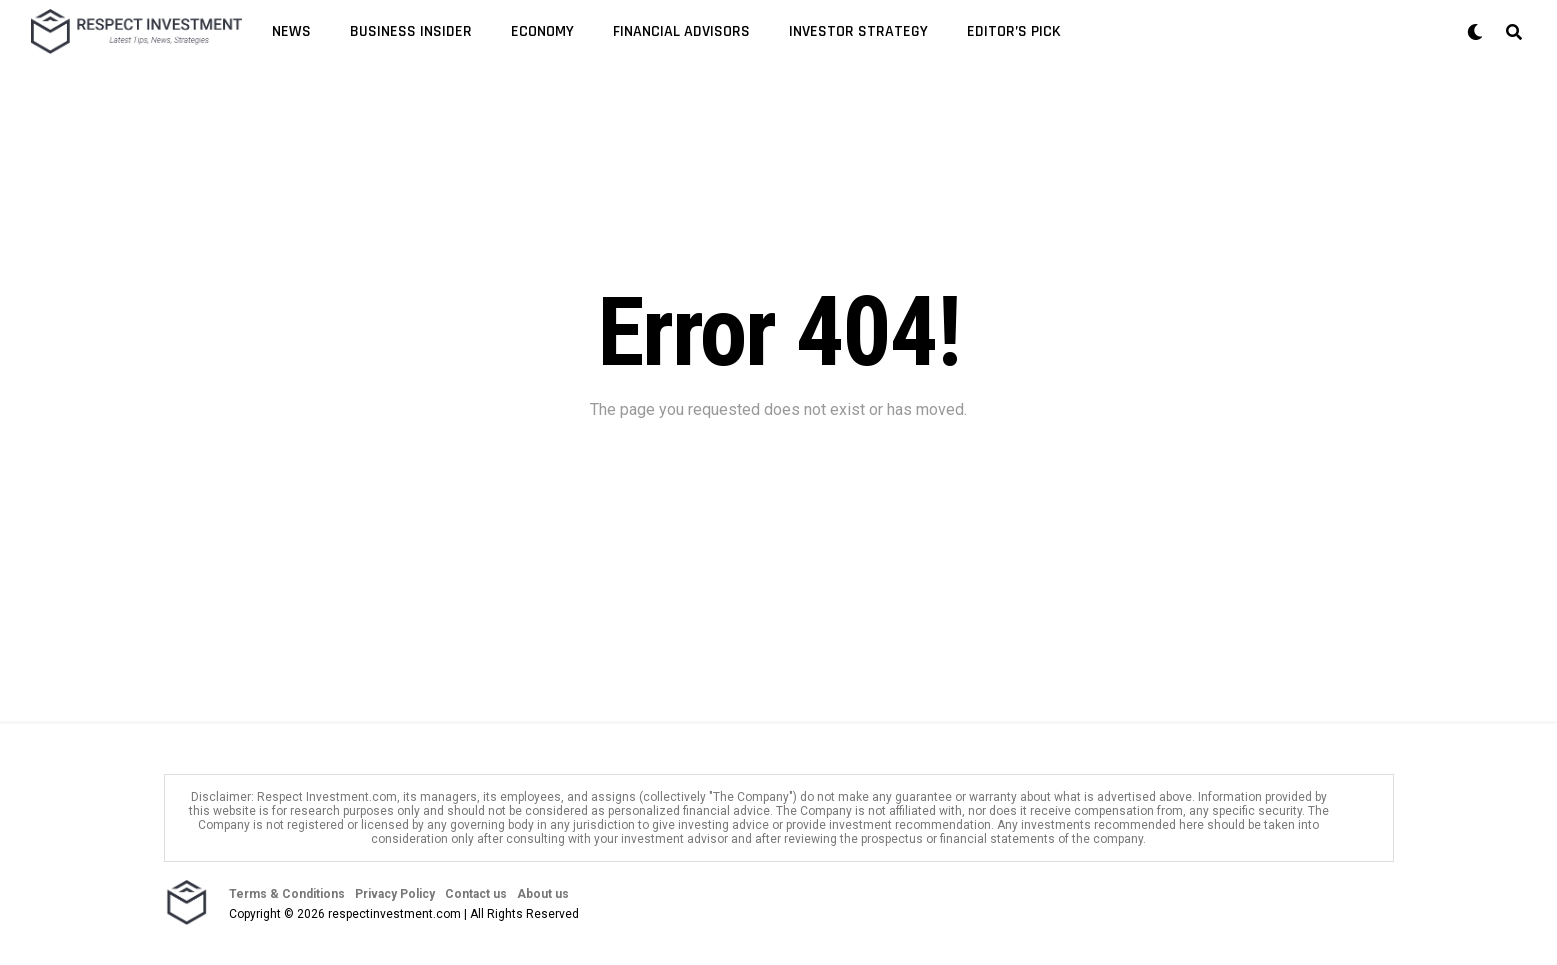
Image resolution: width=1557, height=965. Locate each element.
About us (543, 894)
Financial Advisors (681, 31)
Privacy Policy (395, 894)
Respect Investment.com (327, 797)
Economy (542, 31)
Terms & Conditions (287, 894)
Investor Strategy (858, 31)
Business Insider (411, 31)
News (291, 31)
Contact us (476, 894)
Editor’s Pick (1014, 31)
